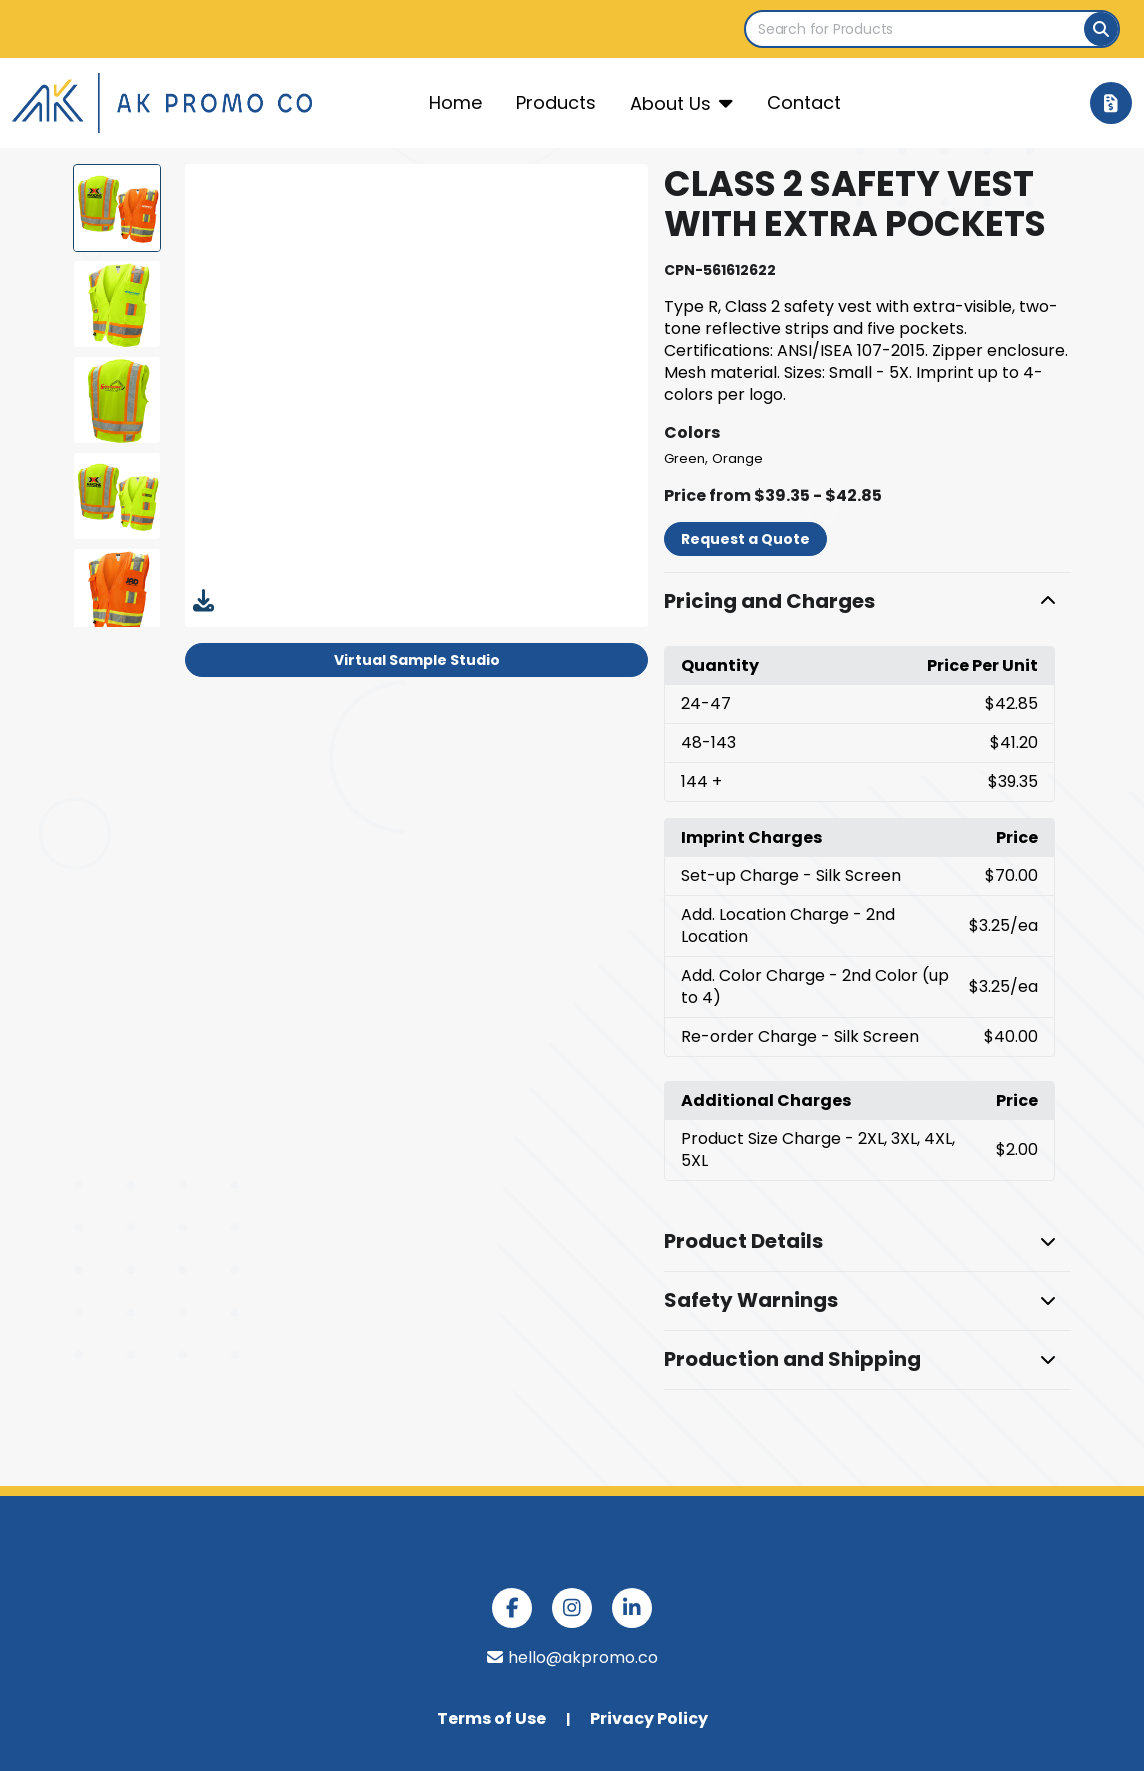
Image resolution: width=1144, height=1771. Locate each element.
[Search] (1101, 29)
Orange (737, 458)
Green (684, 458)
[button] (867, 602)
